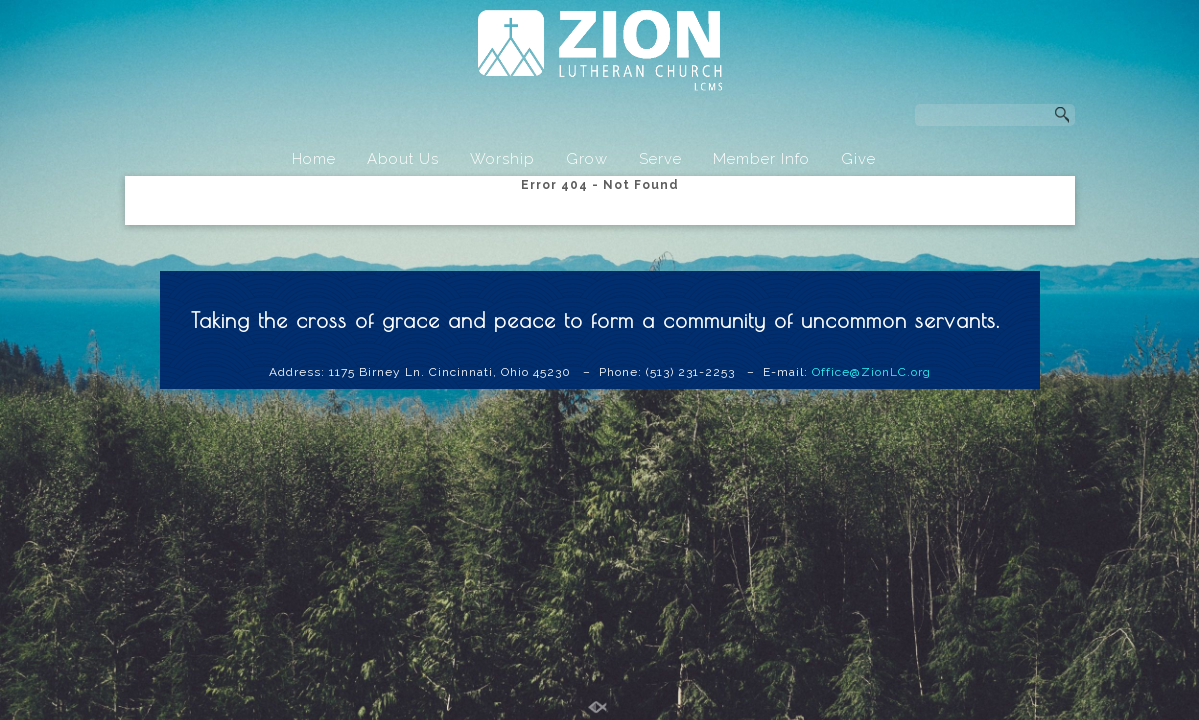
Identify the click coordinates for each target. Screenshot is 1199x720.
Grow (587, 159)
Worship (502, 159)
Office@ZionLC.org (871, 372)
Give (858, 159)
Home (314, 159)
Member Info (761, 159)
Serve (660, 159)
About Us (403, 159)
